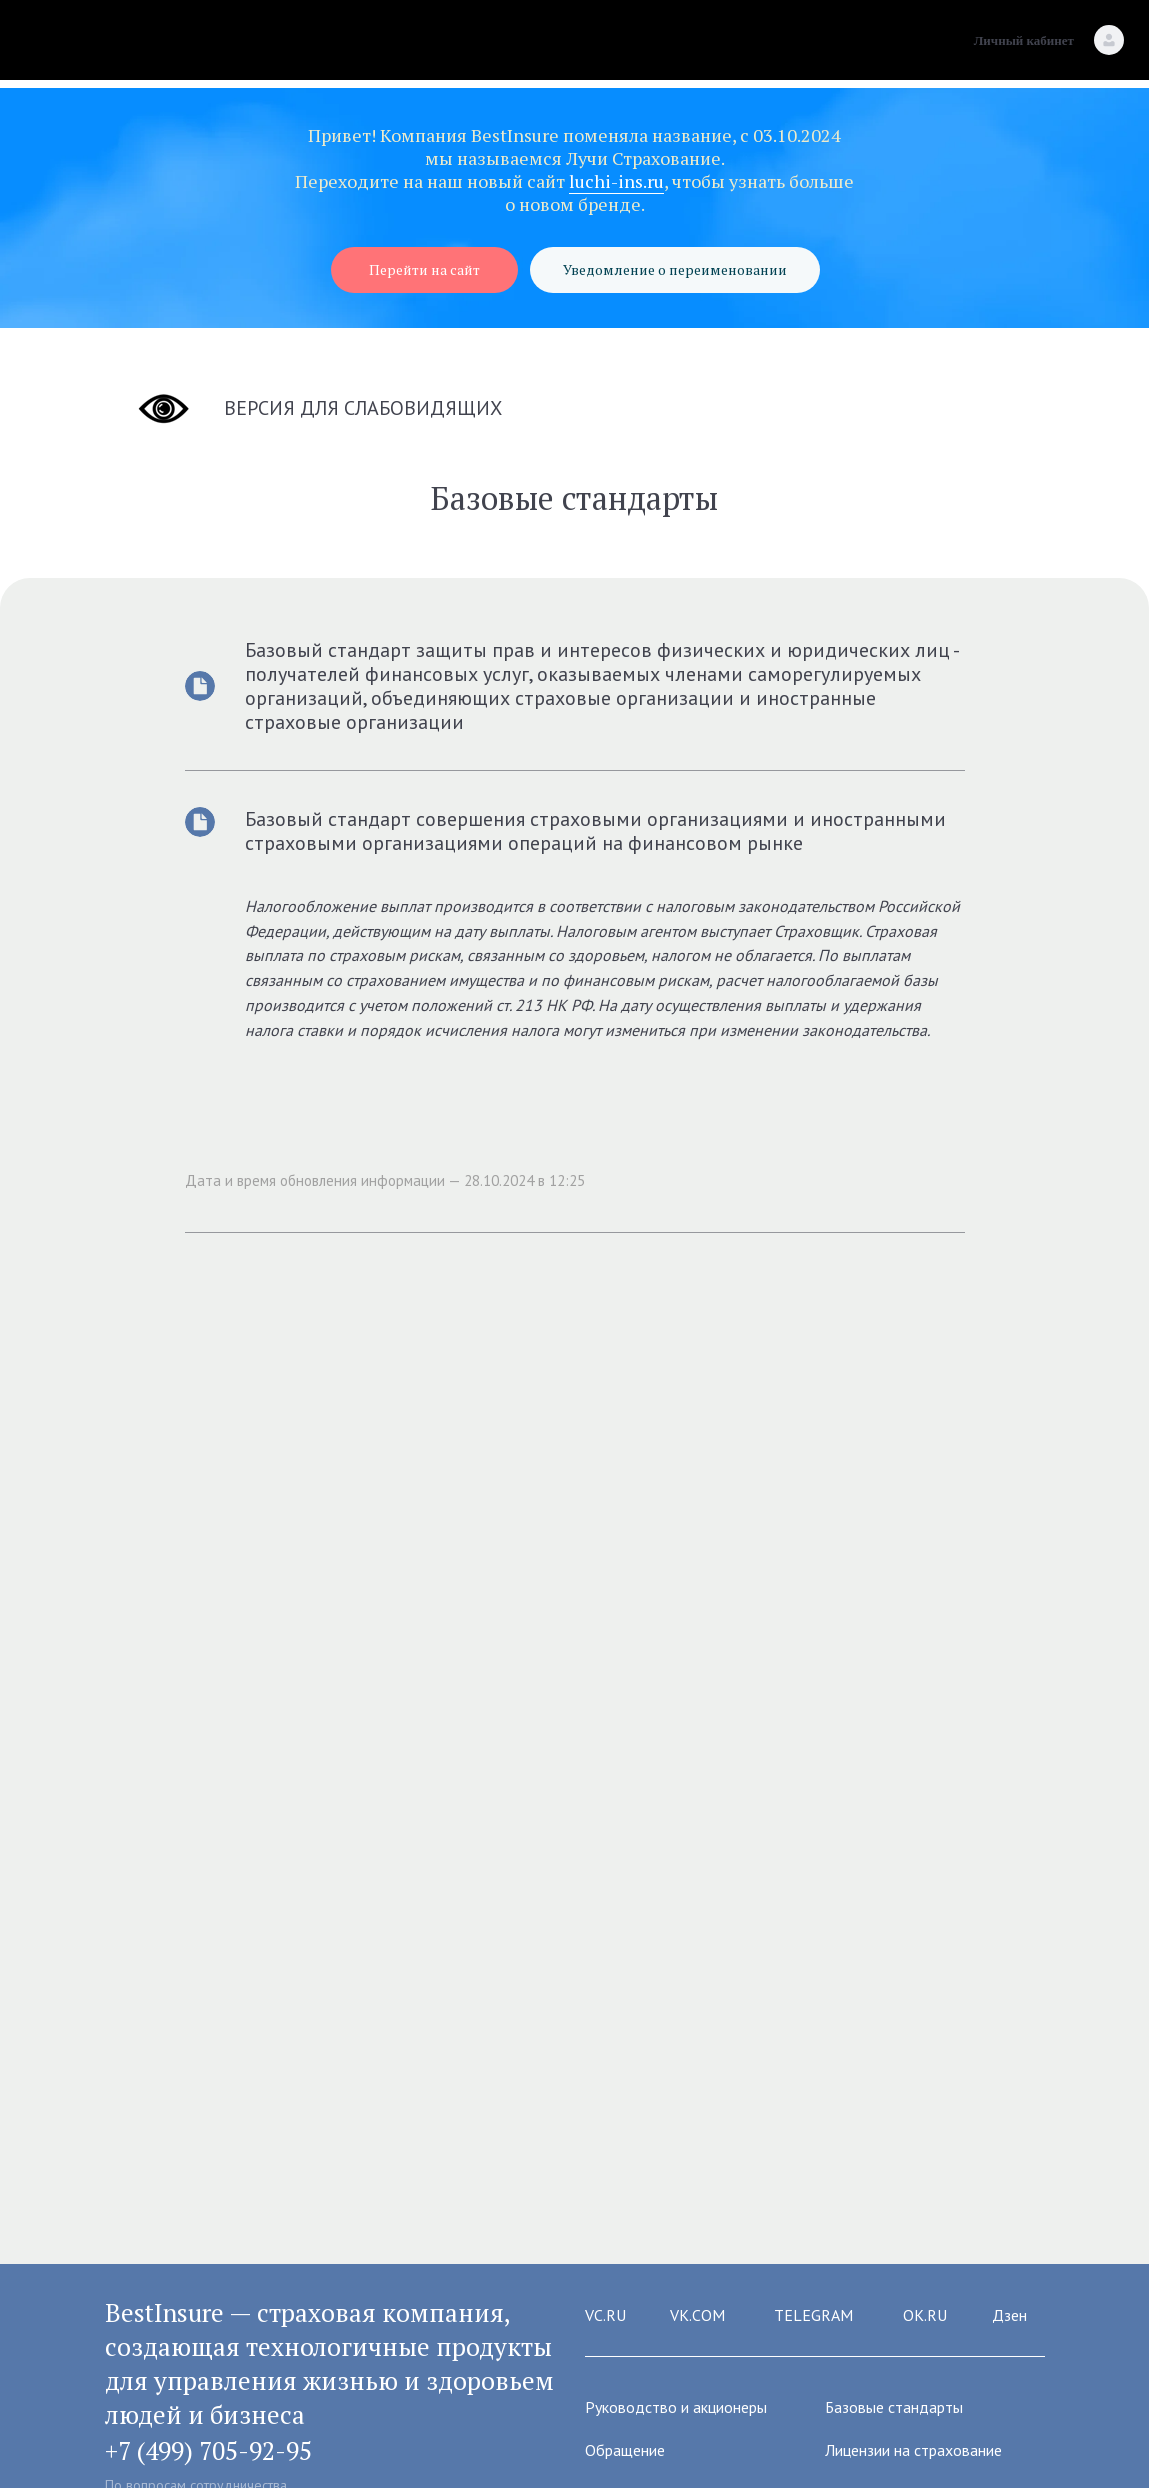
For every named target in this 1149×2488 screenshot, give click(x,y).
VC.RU (605, 2315)
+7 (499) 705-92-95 (208, 2450)
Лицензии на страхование (913, 2450)
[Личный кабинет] (1109, 40)
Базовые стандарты (894, 2407)
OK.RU (925, 2315)
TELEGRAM (813, 2315)
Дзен (1009, 2315)
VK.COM (697, 2315)
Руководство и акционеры (676, 2407)
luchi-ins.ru (616, 181)
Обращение (625, 2450)
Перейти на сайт (424, 269)
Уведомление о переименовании (675, 269)
